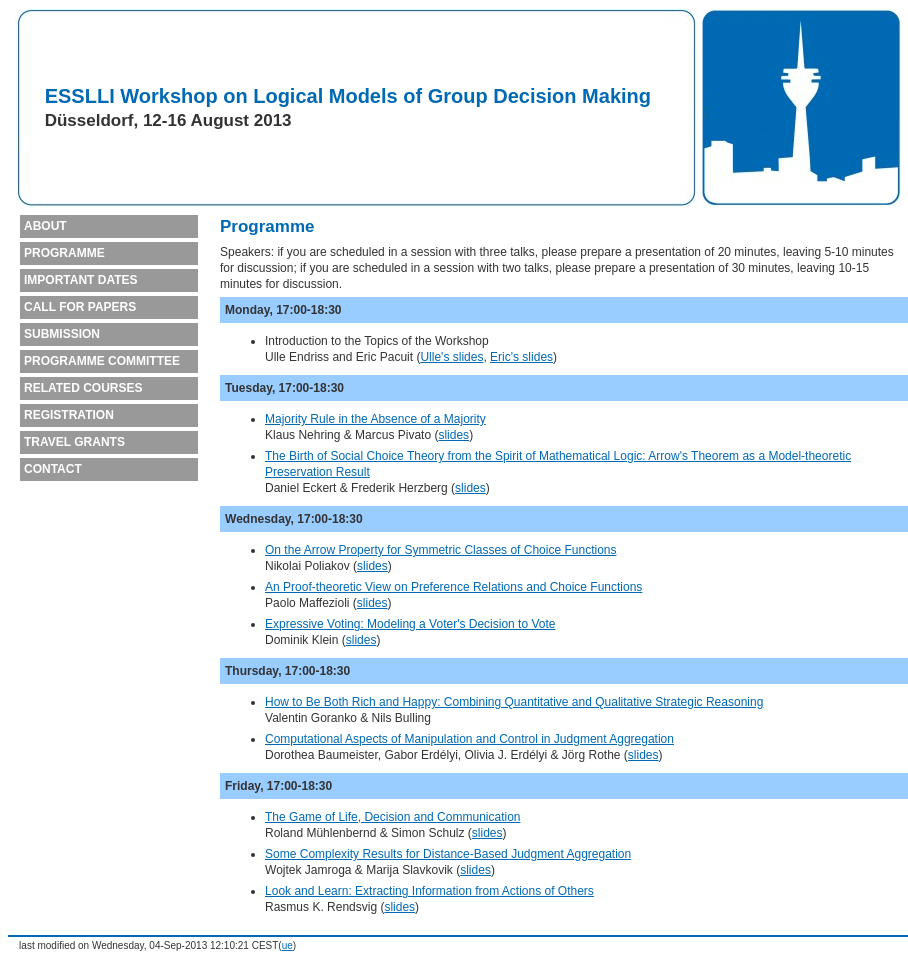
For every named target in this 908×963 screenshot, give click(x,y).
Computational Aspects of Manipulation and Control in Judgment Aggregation (469, 739)
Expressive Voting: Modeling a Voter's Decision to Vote (410, 624)
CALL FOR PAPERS (80, 307)
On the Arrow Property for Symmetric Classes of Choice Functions (440, 550)
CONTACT (53, 469)
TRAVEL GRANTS (74, 442)
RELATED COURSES (83, 388)
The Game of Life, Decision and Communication (392, 817)
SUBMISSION (62, 334)
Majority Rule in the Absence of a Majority (375, 419)
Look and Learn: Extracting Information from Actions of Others (429, 891)
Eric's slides (521, 357)
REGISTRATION (69, 415)
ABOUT (45, 226)
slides (453, 435)
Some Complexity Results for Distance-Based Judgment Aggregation (448, 854)
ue (287, 945)
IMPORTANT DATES (81, 280)
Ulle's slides (451, 357)
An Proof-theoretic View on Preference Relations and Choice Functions (453, 587)
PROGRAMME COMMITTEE (102, 361)
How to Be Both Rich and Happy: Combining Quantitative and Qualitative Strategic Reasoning (514, 702)
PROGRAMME (64, 253)
